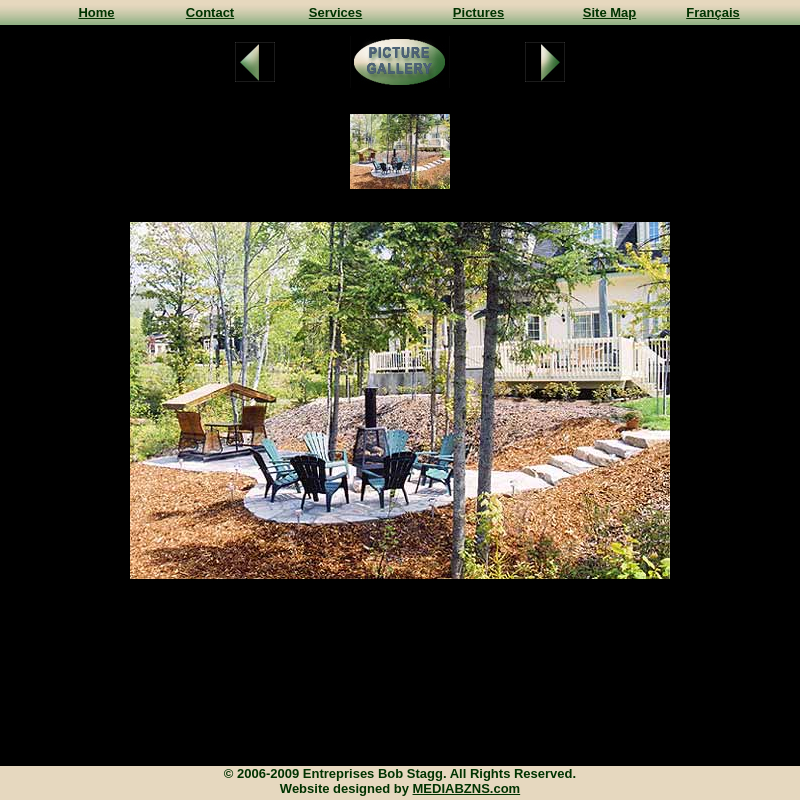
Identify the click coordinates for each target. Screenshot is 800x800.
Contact (210, 12)
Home (96, 12)
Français (712, 12)
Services (336, 12)
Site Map (609, 12)
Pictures (478, 12)
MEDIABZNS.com (467, 788)
